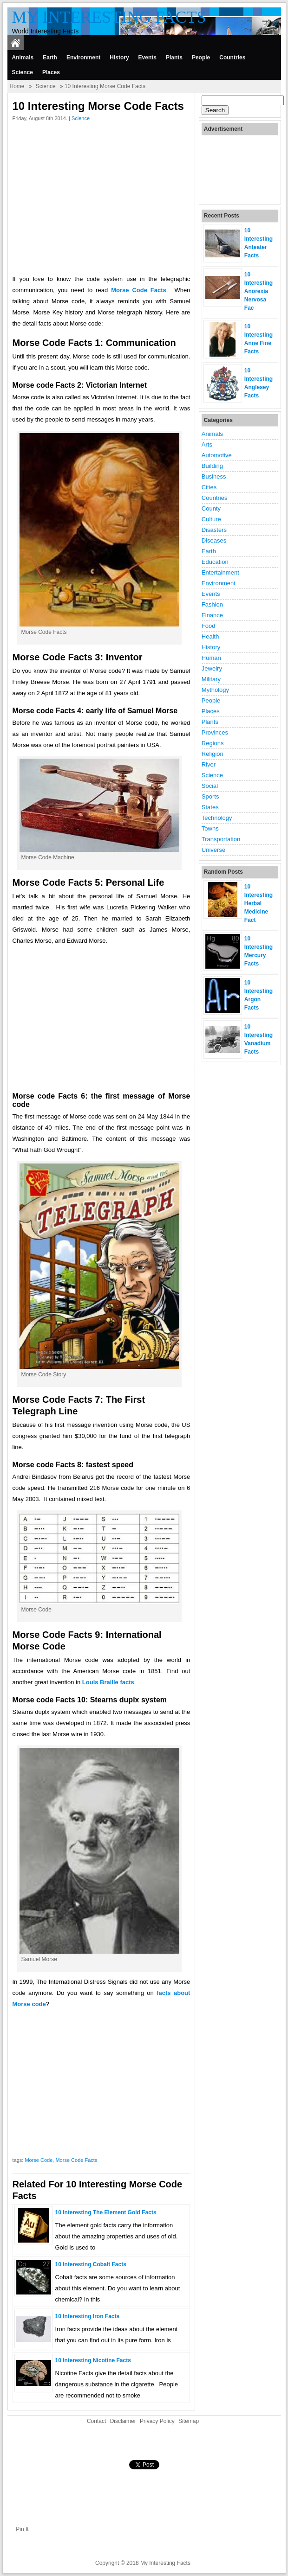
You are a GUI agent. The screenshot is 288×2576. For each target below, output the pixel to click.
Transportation (221, 839)
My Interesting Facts (109, 17)
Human (211, 657)
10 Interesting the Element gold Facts (106, 2212)
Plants (174, 57)
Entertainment (220, 572)
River (209, 764)
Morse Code (38, 2160)
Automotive (217, 455)
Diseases (214, 540)
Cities (209, 487)
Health (210, 636)
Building (212, 465)
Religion (212, 753)
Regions (213, 743)
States (210, 807)
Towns (210, 828)
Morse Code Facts (76, 2160)
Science (22, 72)
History (119, 57)
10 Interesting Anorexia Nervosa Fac (258, 291)
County (211, 508)
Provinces (215, 732)
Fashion (212, 604)
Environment (83, 57)
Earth (50, 57)
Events (147, 57)
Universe (213, 849)
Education (215, 561)
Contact (96, 2421)
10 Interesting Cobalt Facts (90, 2264)
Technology (217, 817)
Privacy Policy (157, 2421)
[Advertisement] (101, 200)
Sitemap (188, 2421)
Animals (23, 57)
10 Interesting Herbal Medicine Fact (258, 903)
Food (209, 625)
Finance (212, 615)
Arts (207, 444)
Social (210, 785)
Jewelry (212, 668)
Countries (232, 57)
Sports (210, 796)
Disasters (214, 529)
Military (211, 679)
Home (17, 86)
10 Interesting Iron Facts (87, 2316)
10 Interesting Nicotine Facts (93, 2360)
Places (51, 72)
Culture (211, 519)
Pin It (22, 2529)
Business (214, 476)
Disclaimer (123, 2421)
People (201, 57)
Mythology (215, 689)
